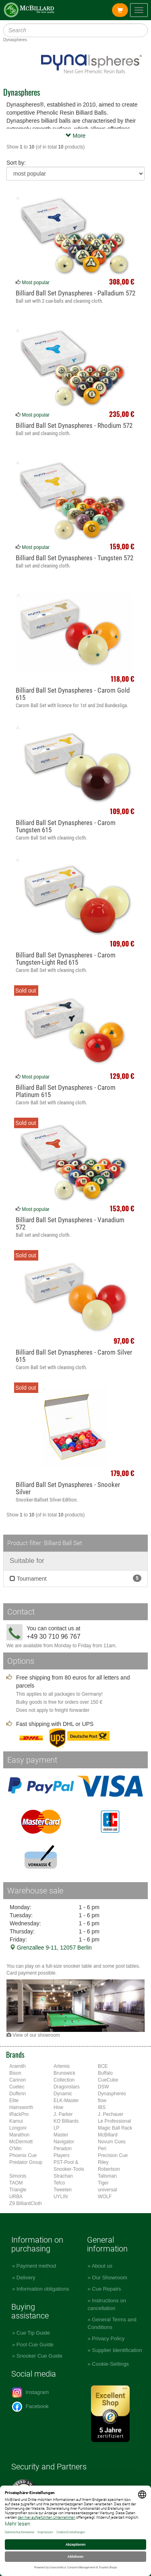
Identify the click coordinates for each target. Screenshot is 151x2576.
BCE (103, 2066)
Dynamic (63, 2093)
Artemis (62, 2066)
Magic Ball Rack (115, 2128)
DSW (103, 2087)
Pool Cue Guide (35, 2344)
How (58, 2107)
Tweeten (63, 2190)
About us (102, 2266)
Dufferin (17, 2093)
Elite (14, 2100)
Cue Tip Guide (33, 2333)
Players (62, 2155)
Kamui (16, 2121)
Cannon (17, 2080)
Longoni (17, 2128)
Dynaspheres (112, 2093)
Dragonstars (67, 2087)
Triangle (18, 2190)
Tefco (59, 2183)
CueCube (108, 2080)
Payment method (36, 2266)
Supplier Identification (117, 2350)
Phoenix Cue (23, 2155)
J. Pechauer (110, 2114)
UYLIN (61, 2196)
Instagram (30, 2393)
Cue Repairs (106, 2289)
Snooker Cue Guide (39, 2356)
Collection (64, 2080)
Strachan (63, 2176)
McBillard (108, 2135)
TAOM (16, 2183)
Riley (103, 2162)
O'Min (15, 2148)
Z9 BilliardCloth (25, 2203)
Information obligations (43, 2289)
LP (57, 2128)
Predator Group (25, 2162)
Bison (15, 2073)
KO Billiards (66, 2121)
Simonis (17, 2176)
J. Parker (63, 2114)
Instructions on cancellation (107, 2304)
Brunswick (64, 2073)
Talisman (107, 2176)
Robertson (109, 2169)
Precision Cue (113, 2155)
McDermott (21, 2142)
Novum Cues (112, 2142)
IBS (101, 2107)
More (76, 135)
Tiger (103, 2183)
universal (107, 2190)
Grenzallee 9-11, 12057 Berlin (51, 1947)
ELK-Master (66, 2100)
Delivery (26, 2277)
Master (61, 2135)
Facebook (30, 2407)
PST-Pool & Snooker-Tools (69, 2165)
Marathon (19, 2135)
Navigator (64, 2142)
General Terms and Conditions (112, 2323)
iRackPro (19, 2114)
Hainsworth (21, 2107)
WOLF (105, 2196)
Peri (102, 2148)
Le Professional (114, 2121)
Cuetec (17, 2087)
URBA (16, 2196)
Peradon (63, 2148)
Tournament (75, 1578)
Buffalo (105, 2073)
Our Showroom (109, 2277)
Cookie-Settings (110, 2364)
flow (102, 2100)
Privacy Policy (108, 2338)
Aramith (17, 2066)
